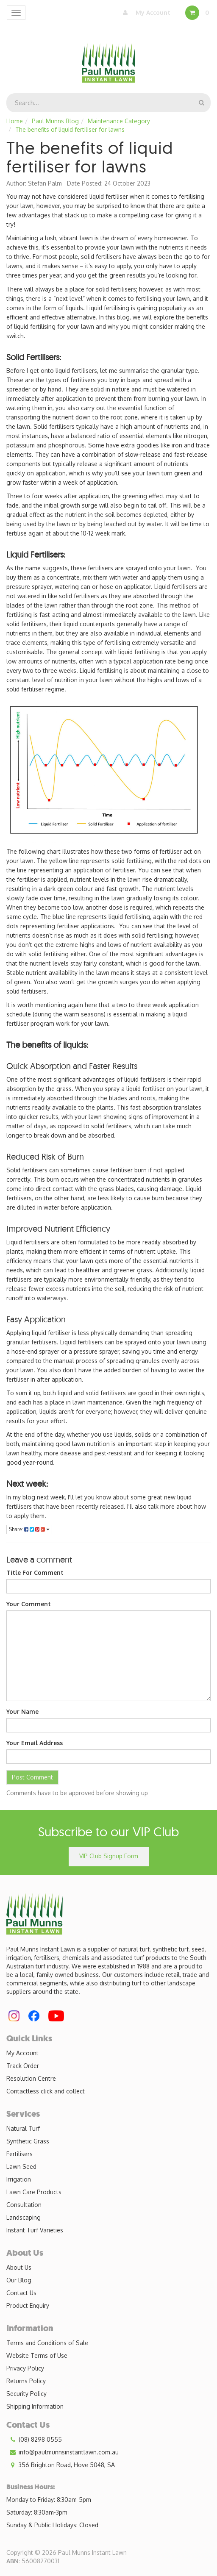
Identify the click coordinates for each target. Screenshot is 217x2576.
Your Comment (28, 1603)
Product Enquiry (27, 2305)
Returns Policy (26, 2380)
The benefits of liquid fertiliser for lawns (70, 129)
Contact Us (21, 2292)
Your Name (22, 1711)
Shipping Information (35, 2406)
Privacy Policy (25, 2368)
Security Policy (26, 2393)
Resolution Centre (31, 2078)
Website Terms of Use (36, 2355)
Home (14, 121)
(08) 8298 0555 (34, 2439)
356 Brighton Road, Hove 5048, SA (60, 2465)
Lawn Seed (21, 2166)
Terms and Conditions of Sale (47, 2342)
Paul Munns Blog (55, 121)
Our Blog (18, 2280)
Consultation (24, 2204)
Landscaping (23, 2217)
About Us (18, 2267)
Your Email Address (34, 1742)
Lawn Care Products (33, 2192)
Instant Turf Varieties (34, 2230)
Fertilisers (19, 2153)
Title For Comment (35, 1572)
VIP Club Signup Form (108, 1856)
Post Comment (32, 1777)
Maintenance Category (119, 121)
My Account (144, 13)
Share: (29, 1529)
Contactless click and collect (45, 2091)
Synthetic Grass (27, 2141)
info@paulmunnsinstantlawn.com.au (62, 2452)
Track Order (22, 2065)
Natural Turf (23, 2128)
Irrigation (18, 2179)
